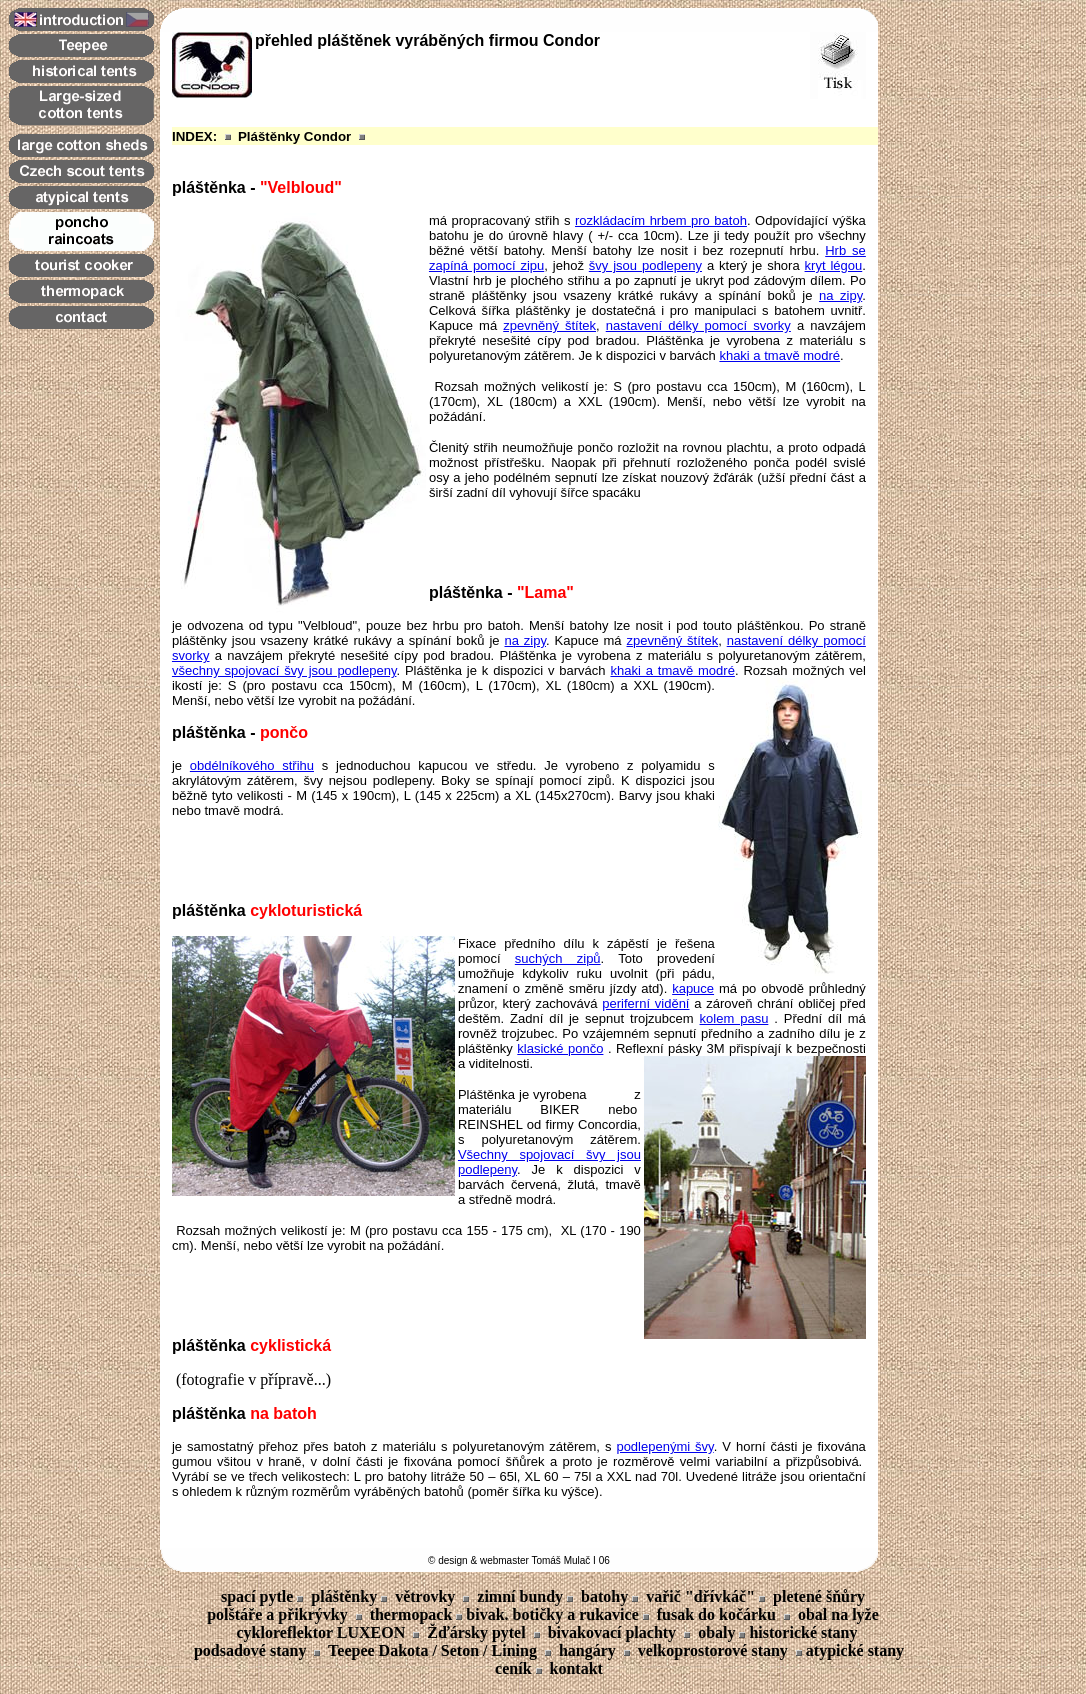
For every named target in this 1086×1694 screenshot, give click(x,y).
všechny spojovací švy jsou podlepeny (284, 670)
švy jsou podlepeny (645, 265)
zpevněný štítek (549, 325)
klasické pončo (560, 1048)
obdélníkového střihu (252, 765)
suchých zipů (558, 958)
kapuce (693, 988)
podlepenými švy (664, 1446)
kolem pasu (734, 1018)
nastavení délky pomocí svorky (698, 325)
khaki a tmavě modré (779, 355)
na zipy (840, 295)
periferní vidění (645, 1003)
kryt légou (834, 265)
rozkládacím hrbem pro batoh (661, 220)
